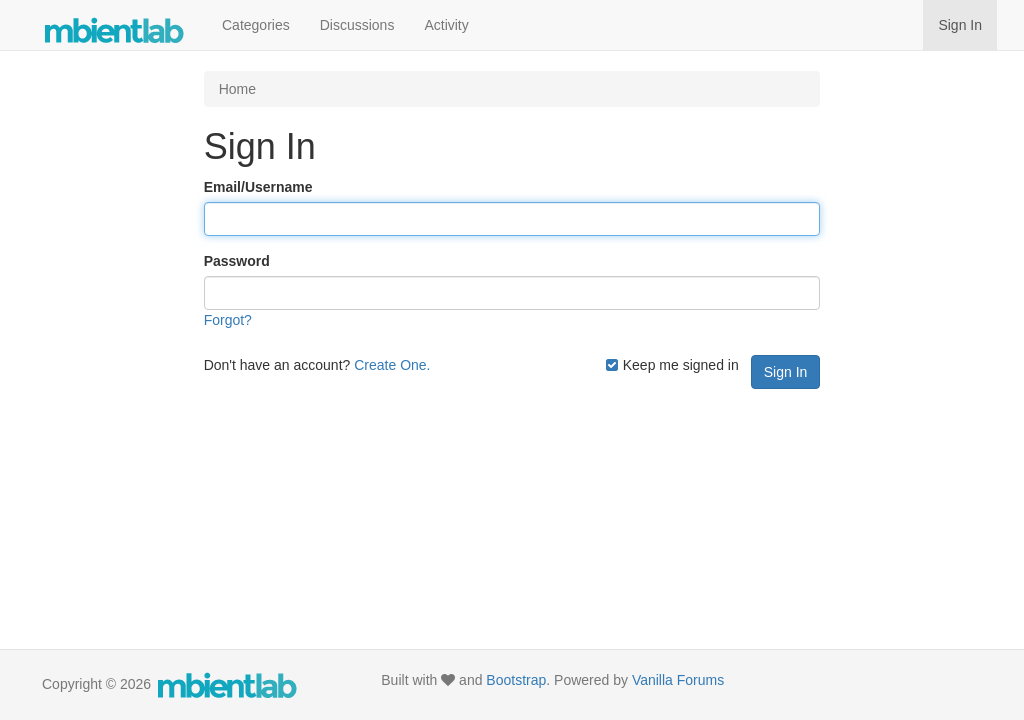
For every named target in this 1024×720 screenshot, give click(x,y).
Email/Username (258, 187)
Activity (446, 25)
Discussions (357, 25)
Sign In (960, 25)
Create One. (392, 365)
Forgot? (228, 320)
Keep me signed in (672, 365)
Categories (256, 25)
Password (237, 261)
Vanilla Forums (678, 680)
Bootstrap (516, 680)
